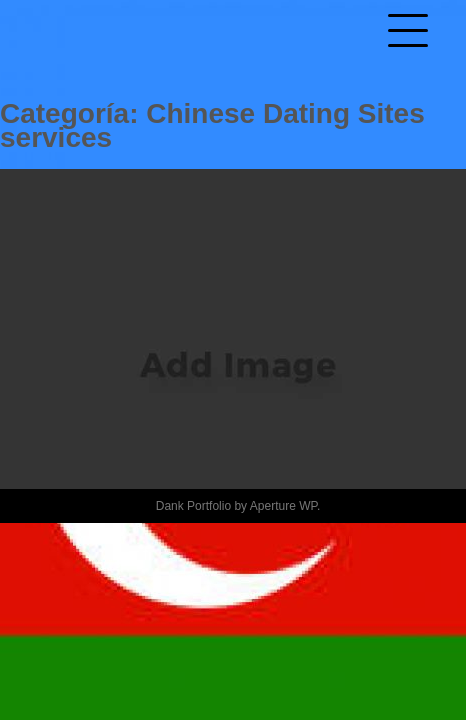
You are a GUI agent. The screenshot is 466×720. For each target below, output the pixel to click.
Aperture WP (283, 506)
